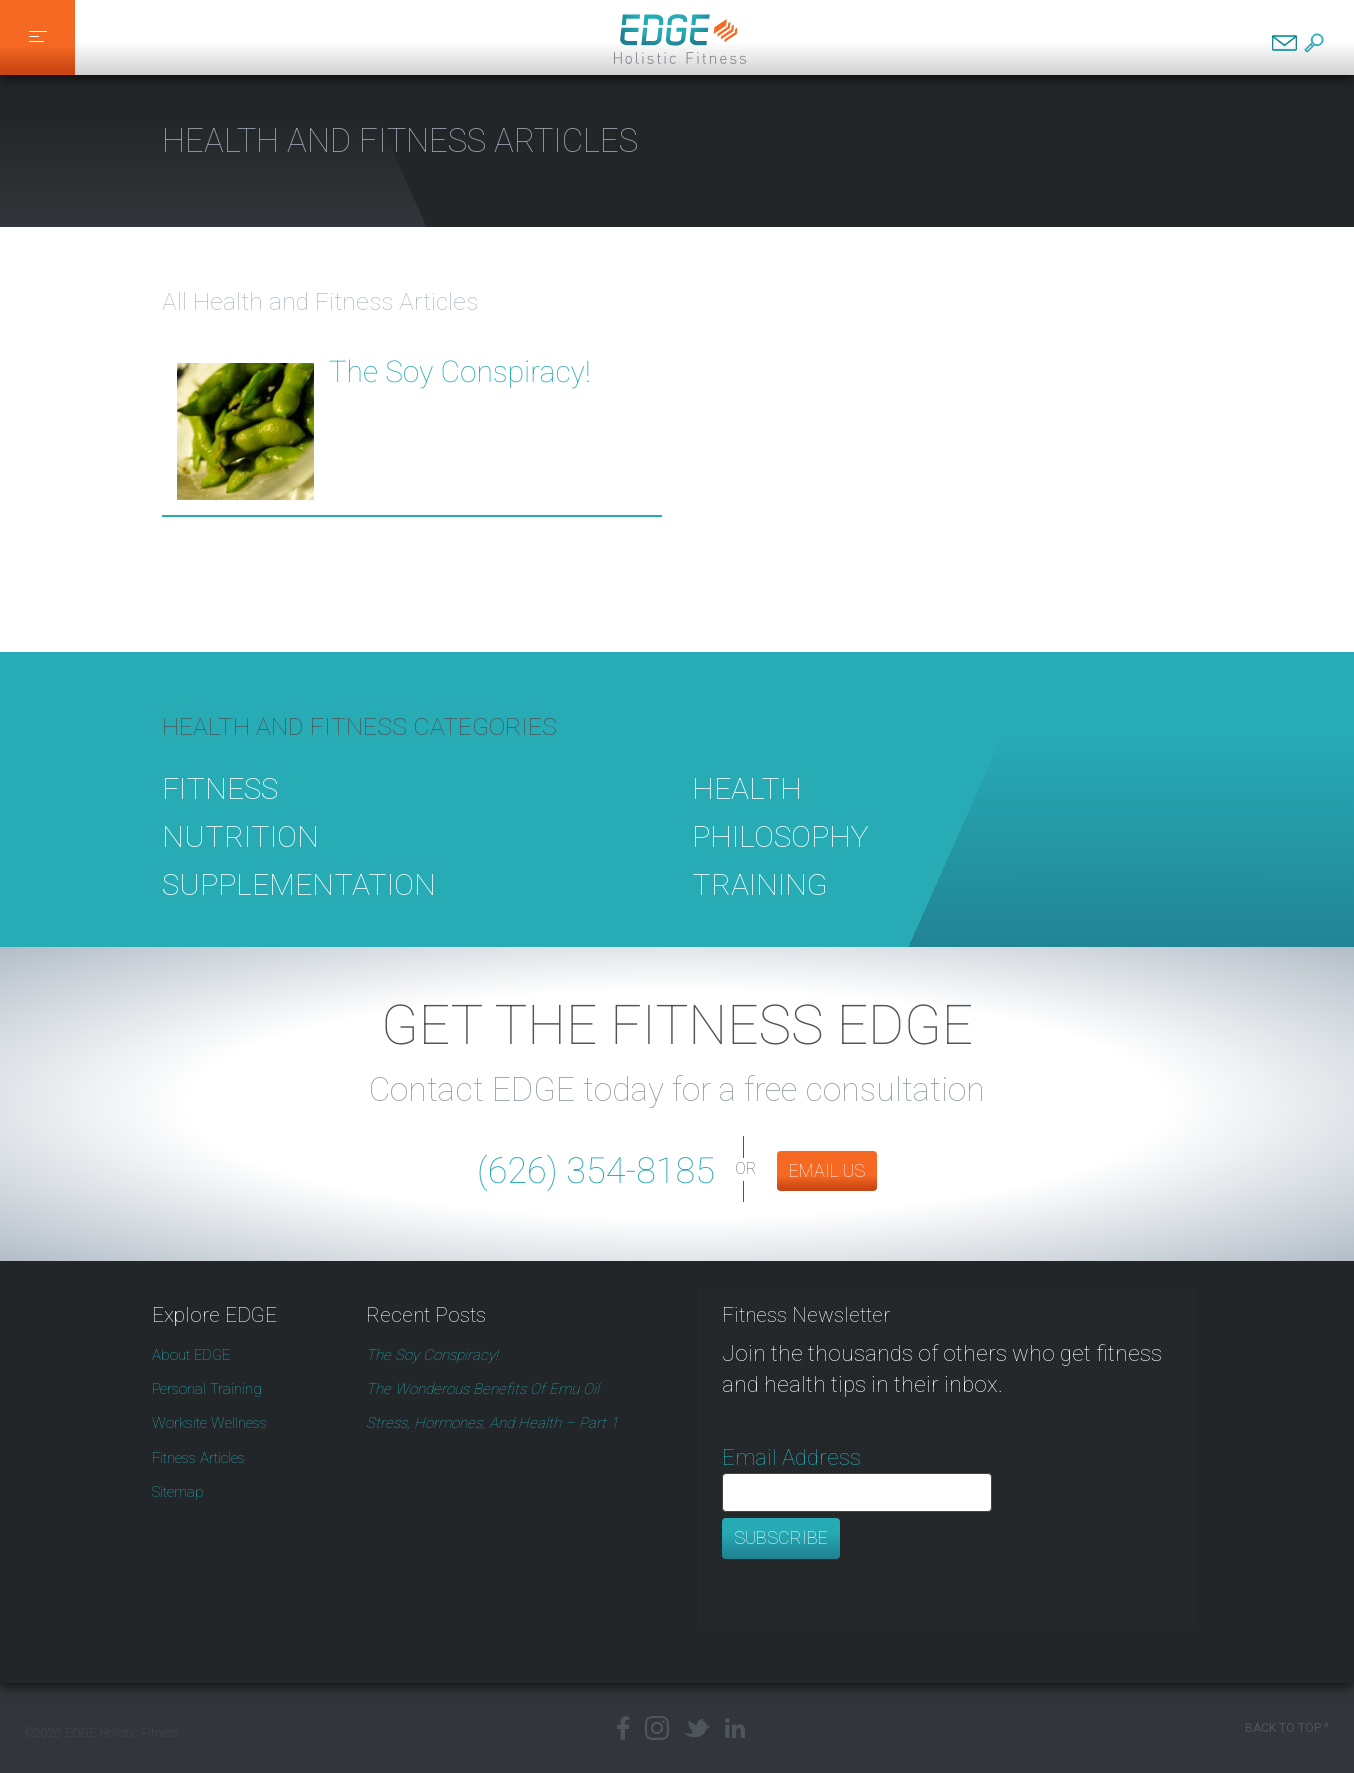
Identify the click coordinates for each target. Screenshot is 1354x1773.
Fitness (220, 812)
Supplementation (299, 907)
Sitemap (178, 1492)
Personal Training (207, 1389)
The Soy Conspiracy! (460, 372)
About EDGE (191, 1355)
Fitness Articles (198, 1458)
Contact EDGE (1284, 43)
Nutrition (240, 860)
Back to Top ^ (1287, 1728)
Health (747, 812)
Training (760, 907)
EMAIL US (827, 1170)
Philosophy (780, 860)
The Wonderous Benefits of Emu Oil (482, 1389)
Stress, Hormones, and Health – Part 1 (492, 1423)
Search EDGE (1314, 43)
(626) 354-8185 (596, 1171)
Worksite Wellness (209, 1423)
